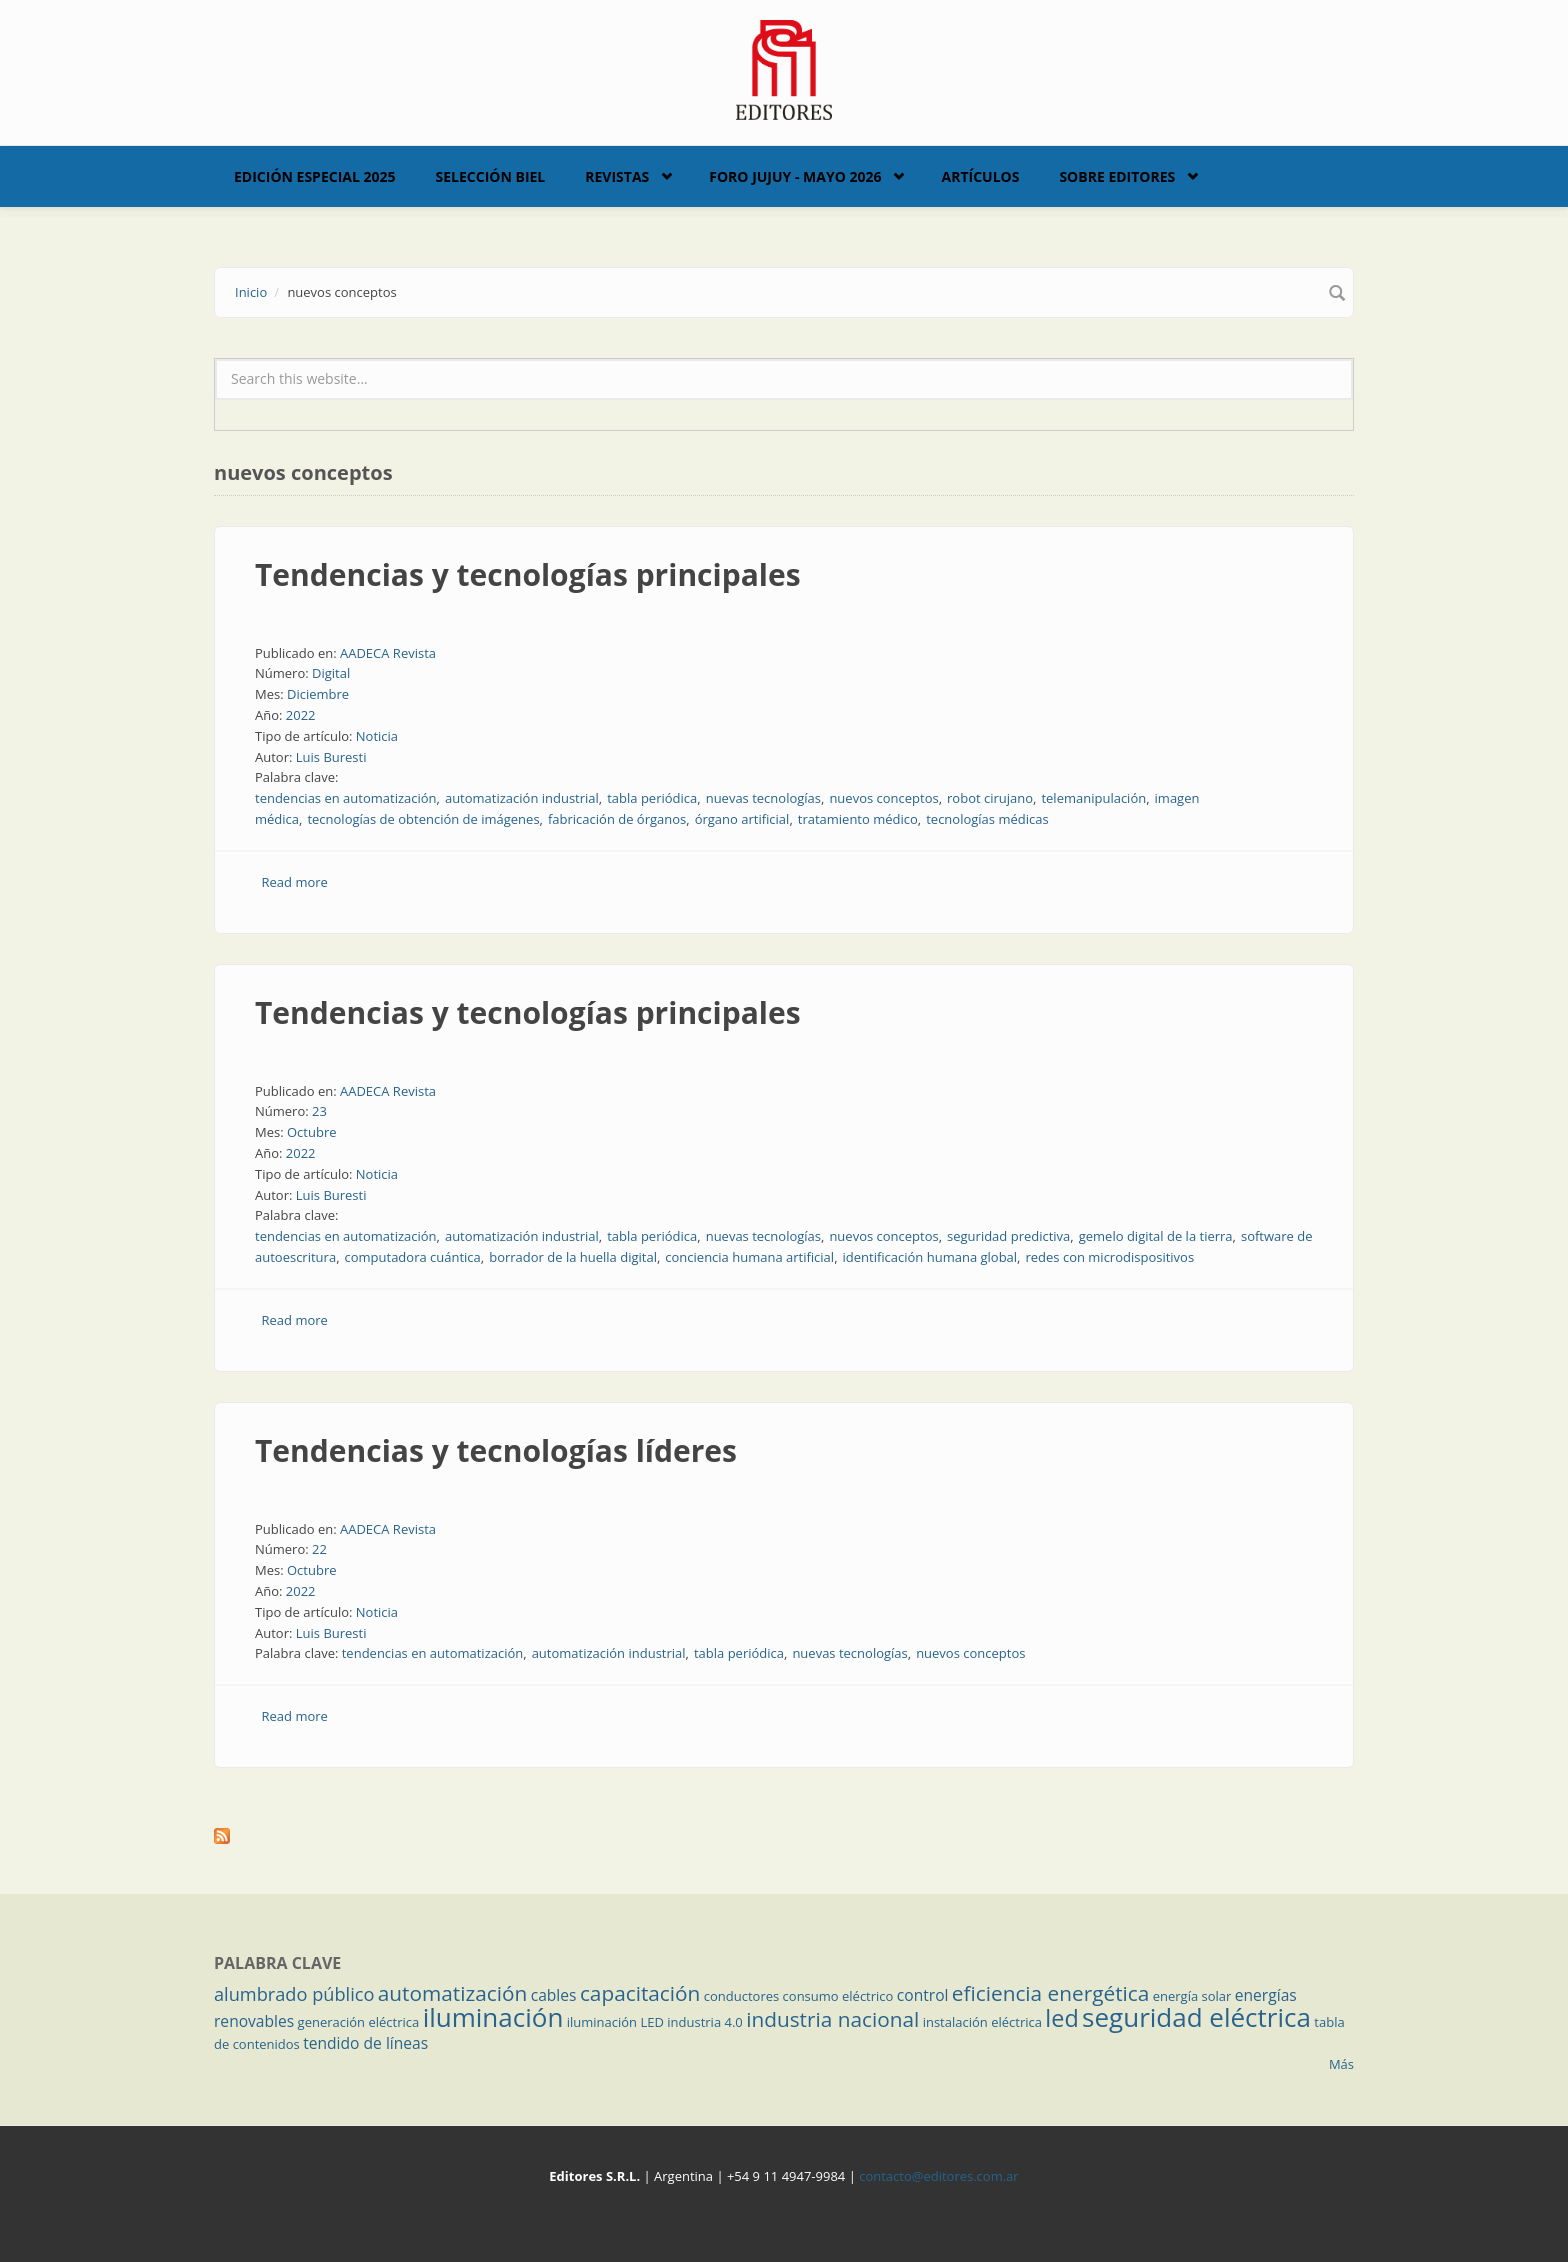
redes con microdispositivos (1109, 1257)
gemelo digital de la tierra (1156, 1236)
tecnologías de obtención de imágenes (423, 819)
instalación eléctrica (982, 2022)
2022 (301, 715)
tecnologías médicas (987, 819)
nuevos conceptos (883, 798)
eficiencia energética (1051, 1993)
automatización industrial (522, 798)
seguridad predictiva (1008, 1236)
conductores (741, 1996)
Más (1341, 2064)
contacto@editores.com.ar (938, 2176)
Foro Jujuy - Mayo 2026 (795, 176)
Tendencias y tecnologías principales (528, 574)
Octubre (312, 1132)
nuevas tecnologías (763, 798)
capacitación (640, 1993)
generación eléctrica (359, 2022)
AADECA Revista (388, 653)
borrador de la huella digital (573, 1257)
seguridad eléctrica (1196, 2017)
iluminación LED (615, 2022)
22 (319, 1549)
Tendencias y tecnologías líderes (496, 1450)
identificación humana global (930, 1257)
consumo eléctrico (838, 1996)
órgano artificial (742, 819)
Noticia (377, 736)
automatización (453, 1993)
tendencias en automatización (346, 798)
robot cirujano (990, 798)
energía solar (1192, 1996)
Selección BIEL (491, 176)
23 (319, 1111)
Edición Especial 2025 (315, 176)
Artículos (980, 176)
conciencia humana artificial (749, 1257)
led (1061, 2018)
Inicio (251, 292)
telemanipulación (1093, 798)
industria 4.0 (705, 2022)
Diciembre (318, 694)
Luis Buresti (331, 757)
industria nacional (832, 2019)
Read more (295, 882)
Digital (331, 673)
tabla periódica (652, 798)
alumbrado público (294, 1994)
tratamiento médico (858, 819)
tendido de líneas (365, 2043)
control (923, 1995)
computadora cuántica (413, 1257)
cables (554, 1995)
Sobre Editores (1117, 176)
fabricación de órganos (617, 819)
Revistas (617, 176)
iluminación (493, 2017)
